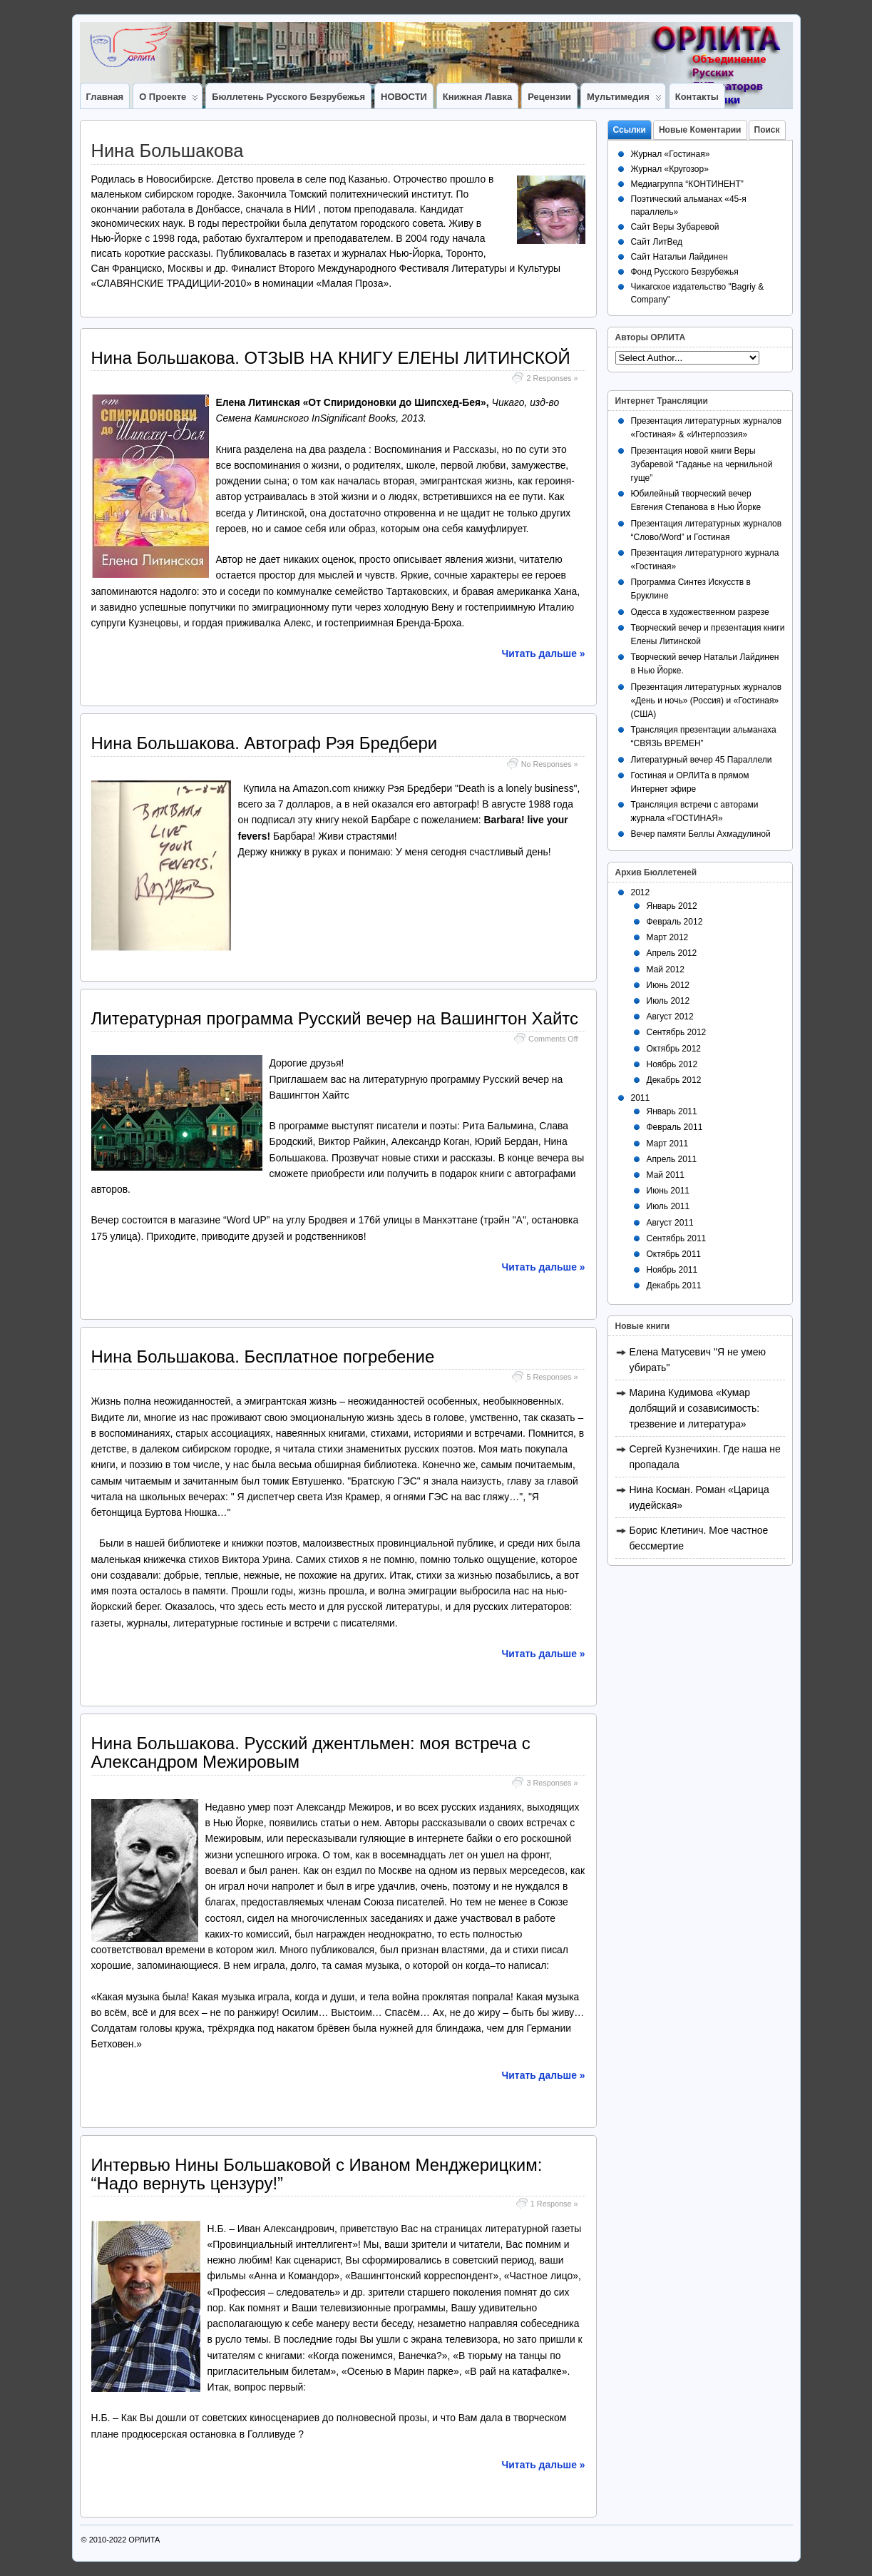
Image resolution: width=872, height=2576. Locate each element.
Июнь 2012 (668, 985)
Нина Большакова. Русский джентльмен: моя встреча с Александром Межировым (310, 1752)
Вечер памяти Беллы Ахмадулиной (701, 834)
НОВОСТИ (404, 96)
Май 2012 (666, 969)
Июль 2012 (668, 1001)
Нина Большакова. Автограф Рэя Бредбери (264, 743)
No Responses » (549, 764)
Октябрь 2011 (674, 1254)
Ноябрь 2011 (672, 1270)
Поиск (767, 130)
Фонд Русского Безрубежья (685, 272)
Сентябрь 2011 (677, 1238)
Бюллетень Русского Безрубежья (288, 96)
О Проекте (168, 99)
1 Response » (554, 2203)
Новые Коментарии (700, 130)
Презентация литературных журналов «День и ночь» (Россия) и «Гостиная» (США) (706, 700)
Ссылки (629, 130)
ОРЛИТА (144, 2539)
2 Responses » (552, 378)
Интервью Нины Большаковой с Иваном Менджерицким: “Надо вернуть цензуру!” (317, 2174)
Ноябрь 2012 (672, 1064)
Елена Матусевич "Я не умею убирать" (698, 1359)
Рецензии (549, 96)
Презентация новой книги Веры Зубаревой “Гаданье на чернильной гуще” (702, 464)
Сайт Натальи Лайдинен (679, 257)
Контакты (697, 96)
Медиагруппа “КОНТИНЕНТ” (687, 184)
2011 (640, 1098)
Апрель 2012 (672, 953)
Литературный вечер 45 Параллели (701, 760)
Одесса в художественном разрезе (700, 612)
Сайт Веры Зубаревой (675, 227)
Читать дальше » (543, 653)
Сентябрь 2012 (677, 1032)
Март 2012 (668, 937)
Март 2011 (668, 1144)
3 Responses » (552, 1782)
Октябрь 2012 (674, 1049)
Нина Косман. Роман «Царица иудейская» (699, 1497)
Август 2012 (670, 1017)
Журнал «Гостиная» (670, 154)
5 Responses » (552, 1377)
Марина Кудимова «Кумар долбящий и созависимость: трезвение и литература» (695, 1408)
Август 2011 (670, 1223)
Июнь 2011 (668, 1191)
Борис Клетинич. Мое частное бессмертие (699, 1538)
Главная (105, 96)
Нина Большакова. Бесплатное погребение (263, 1356)
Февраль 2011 (675, 1127)
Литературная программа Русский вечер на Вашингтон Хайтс (335, 1018)
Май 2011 (666, 1175)
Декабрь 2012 (674, 1080)
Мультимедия (624, 99)
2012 (640, 892)
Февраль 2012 (675, 922)
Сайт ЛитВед (657, 242)
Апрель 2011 (672, 1159)
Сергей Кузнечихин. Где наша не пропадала (705, 1456)
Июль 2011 (668, 1206)
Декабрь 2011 (674, 1285)
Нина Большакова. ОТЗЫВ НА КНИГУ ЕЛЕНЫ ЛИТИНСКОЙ (330, 357)
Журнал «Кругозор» (670, 169)
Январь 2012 (672, 906)
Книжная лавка (477, 96)
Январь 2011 (672, 1111)
